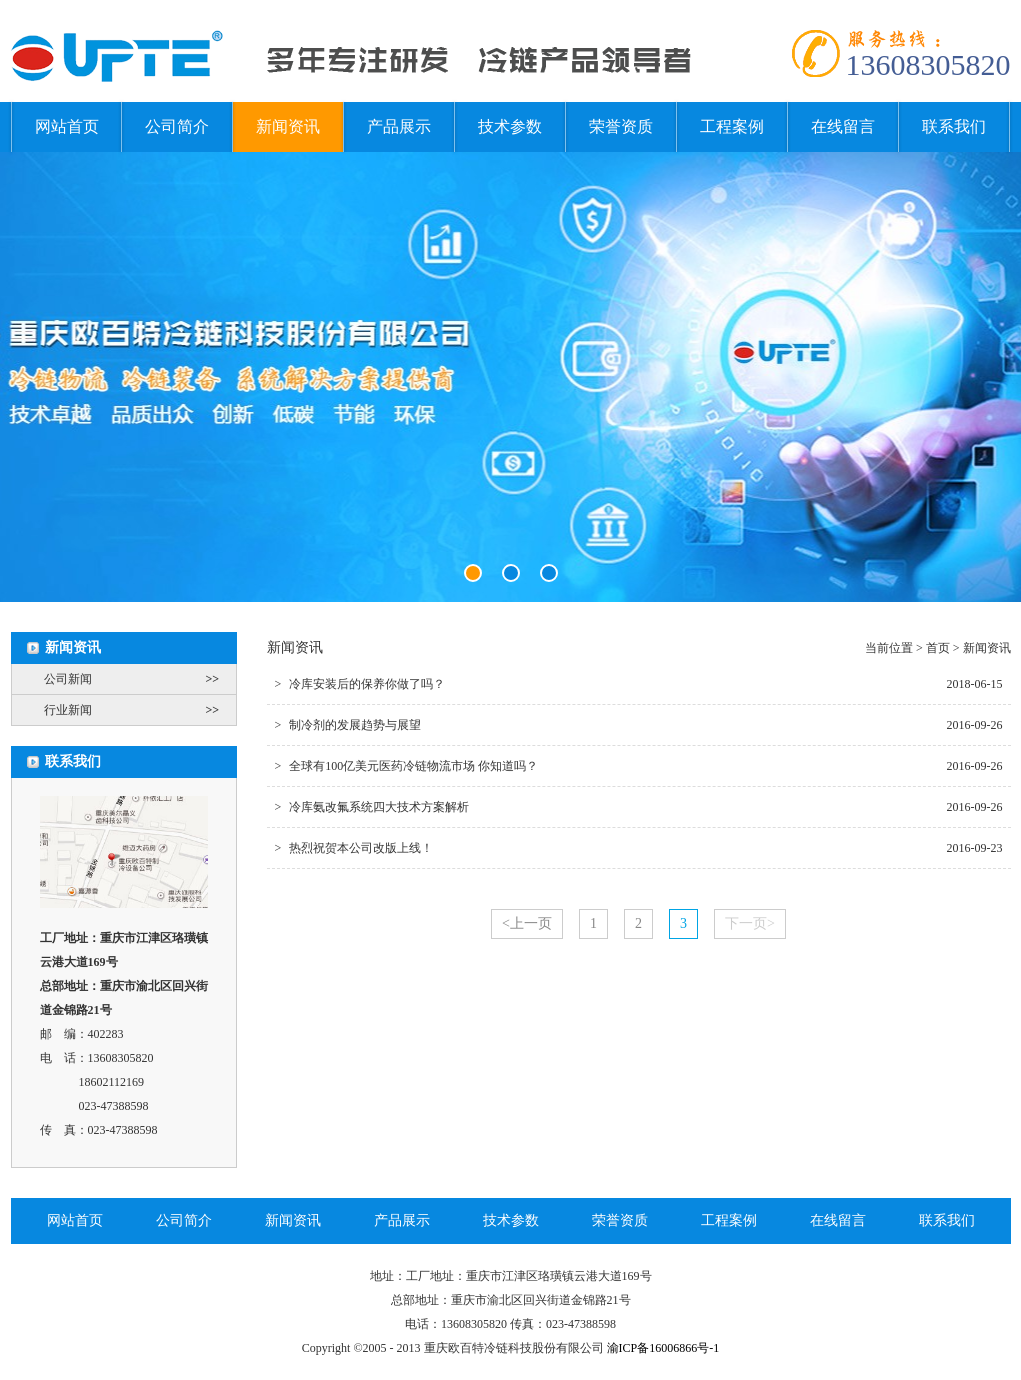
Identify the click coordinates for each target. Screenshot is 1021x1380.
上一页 (527, 923)
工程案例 (732, 126)
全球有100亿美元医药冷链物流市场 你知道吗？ (407, 766)
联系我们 (954, 126)
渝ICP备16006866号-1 (663, 1348)
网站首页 (67, 126)
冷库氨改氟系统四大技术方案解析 (372, 807)
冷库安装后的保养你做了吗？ (360, 684)
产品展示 (399, 126)
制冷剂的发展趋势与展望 (348, 725)
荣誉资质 (621, 126)
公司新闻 (140, 679)
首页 (938, 648)
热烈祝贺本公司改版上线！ (354, 848)
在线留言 (843, 126)
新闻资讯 (288, 126)
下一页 (750, 923)
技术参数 (510, 126)
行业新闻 (140, 710)
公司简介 (177, 126)
